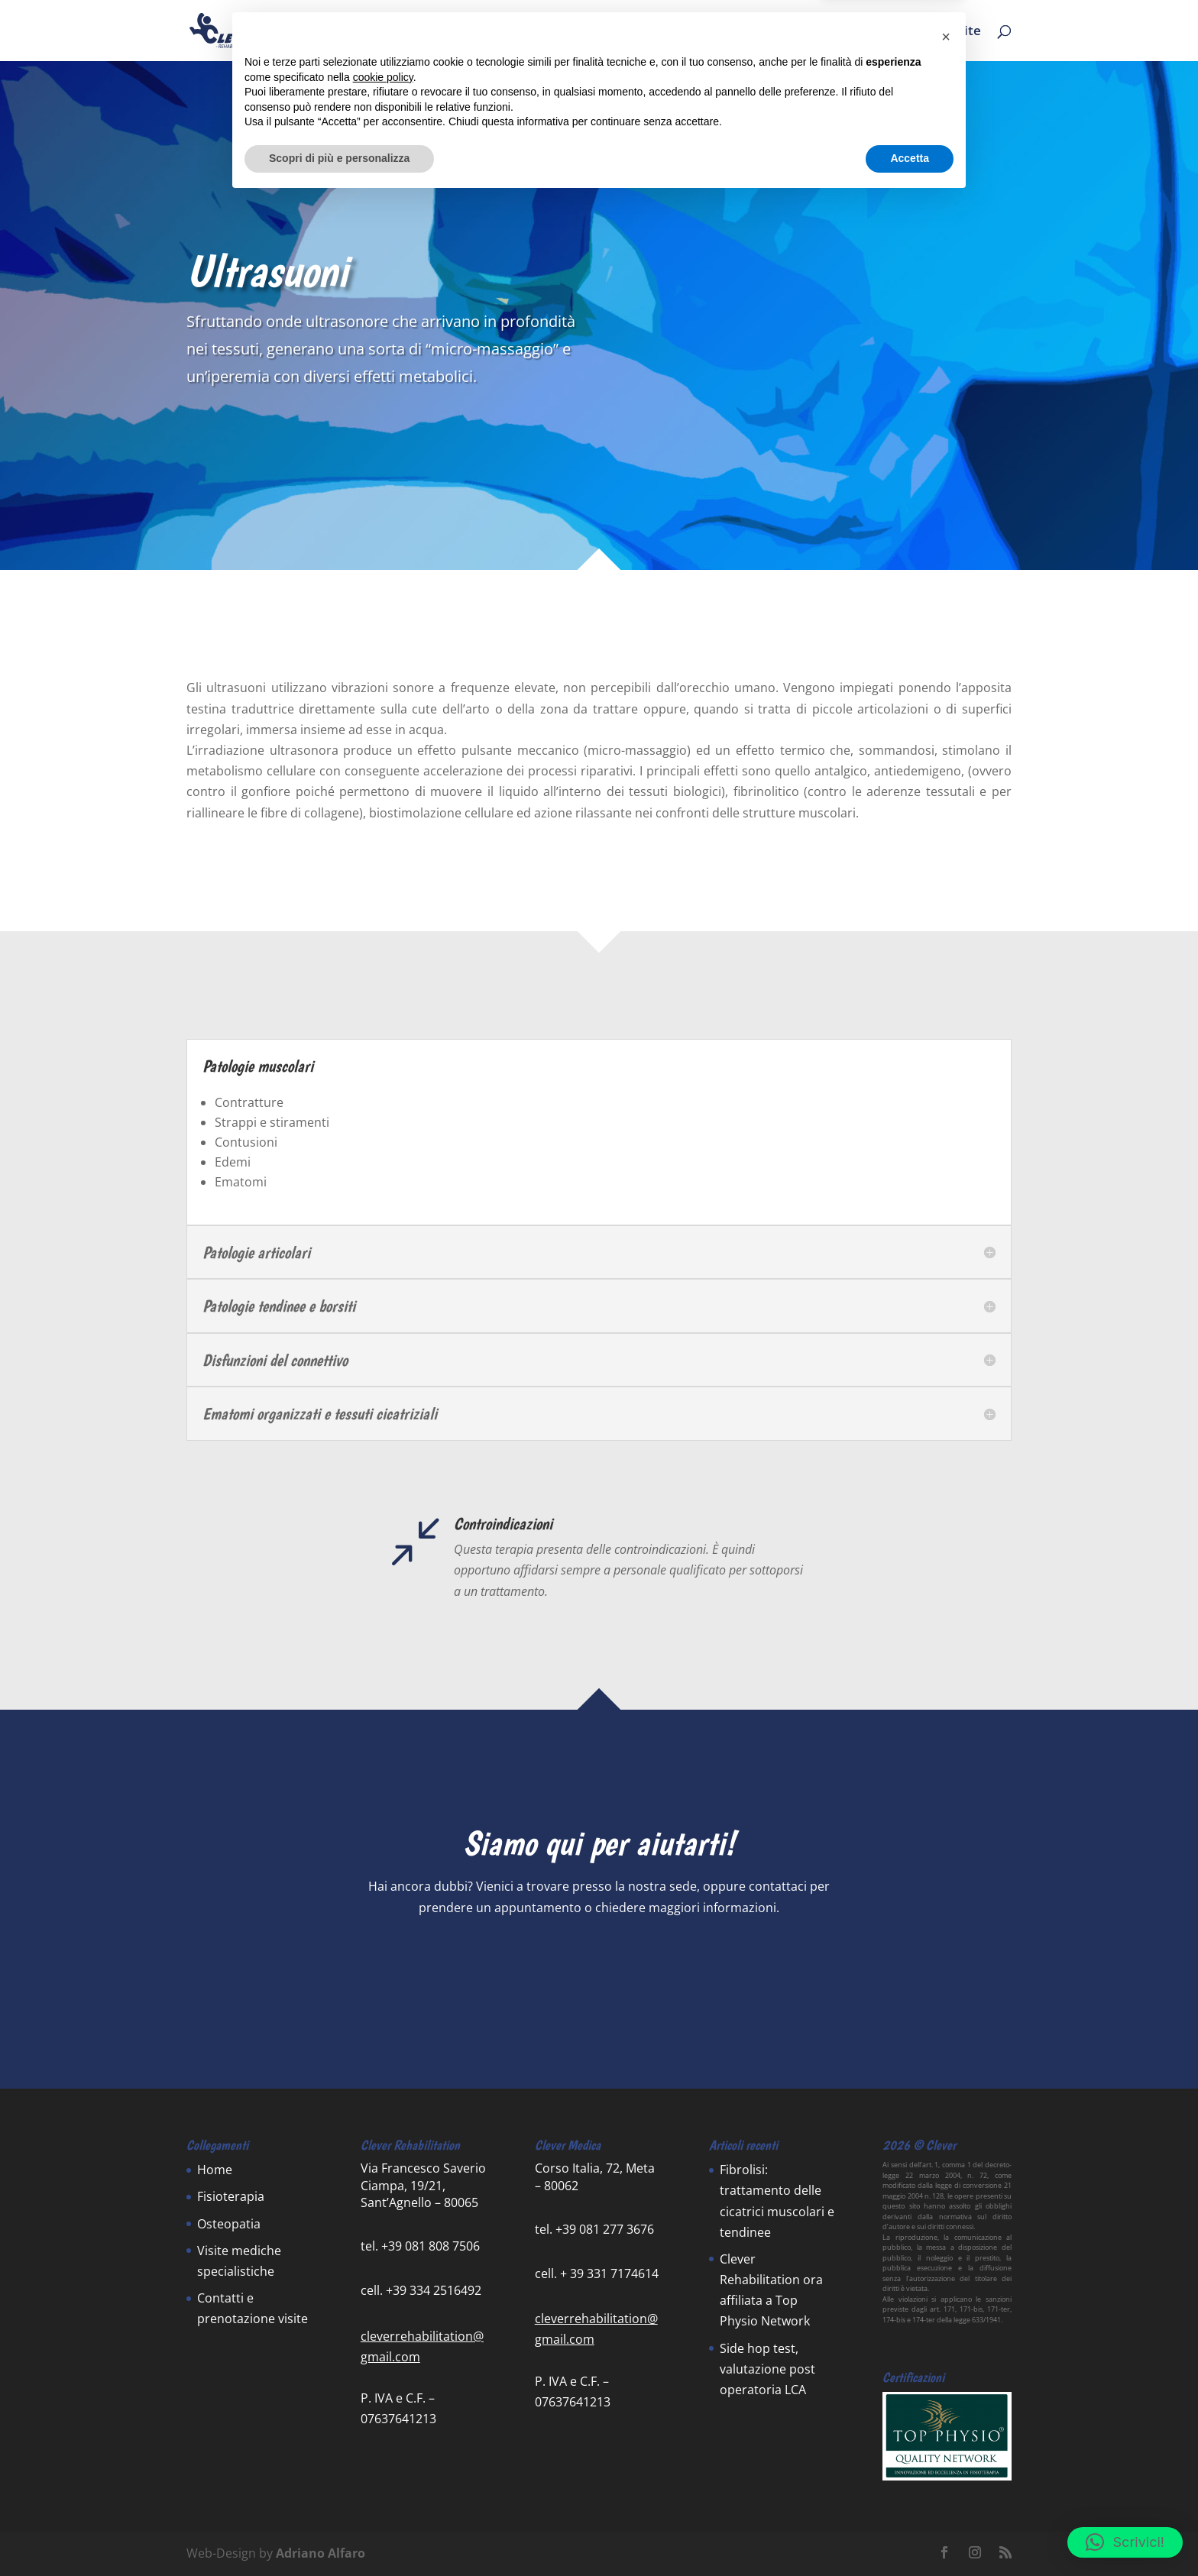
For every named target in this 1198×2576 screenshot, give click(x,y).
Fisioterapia (230, 2196)
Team (757, 32)
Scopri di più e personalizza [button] (339, 2534)
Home (571, 32)
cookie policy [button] (383, 2453)
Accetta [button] (909, 2534)
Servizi (630, 32)
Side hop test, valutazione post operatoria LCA (767, 2369)
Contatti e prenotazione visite (888, 32)
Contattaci (599, 1961)
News (702, 32)
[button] (1125, 2542)
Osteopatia (229, 2223)
